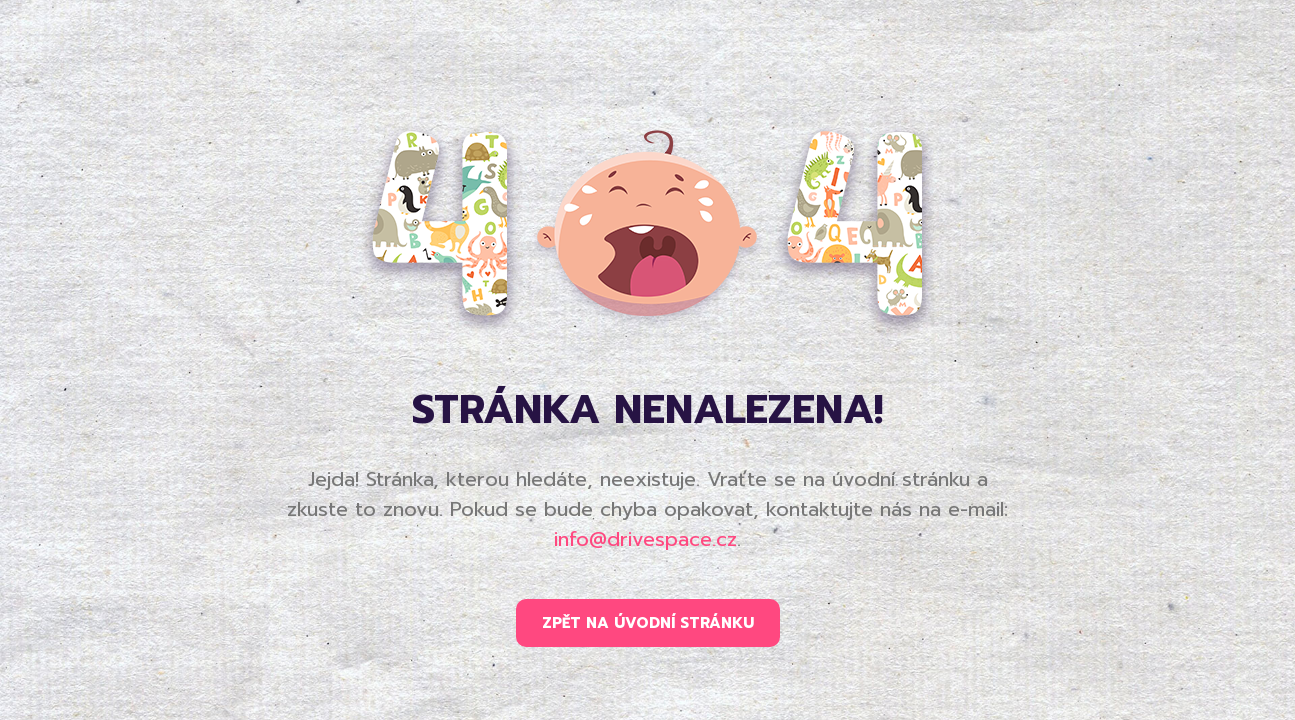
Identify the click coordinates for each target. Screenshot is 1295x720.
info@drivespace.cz (645, 539)
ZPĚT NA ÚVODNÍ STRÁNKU (648, 623)
